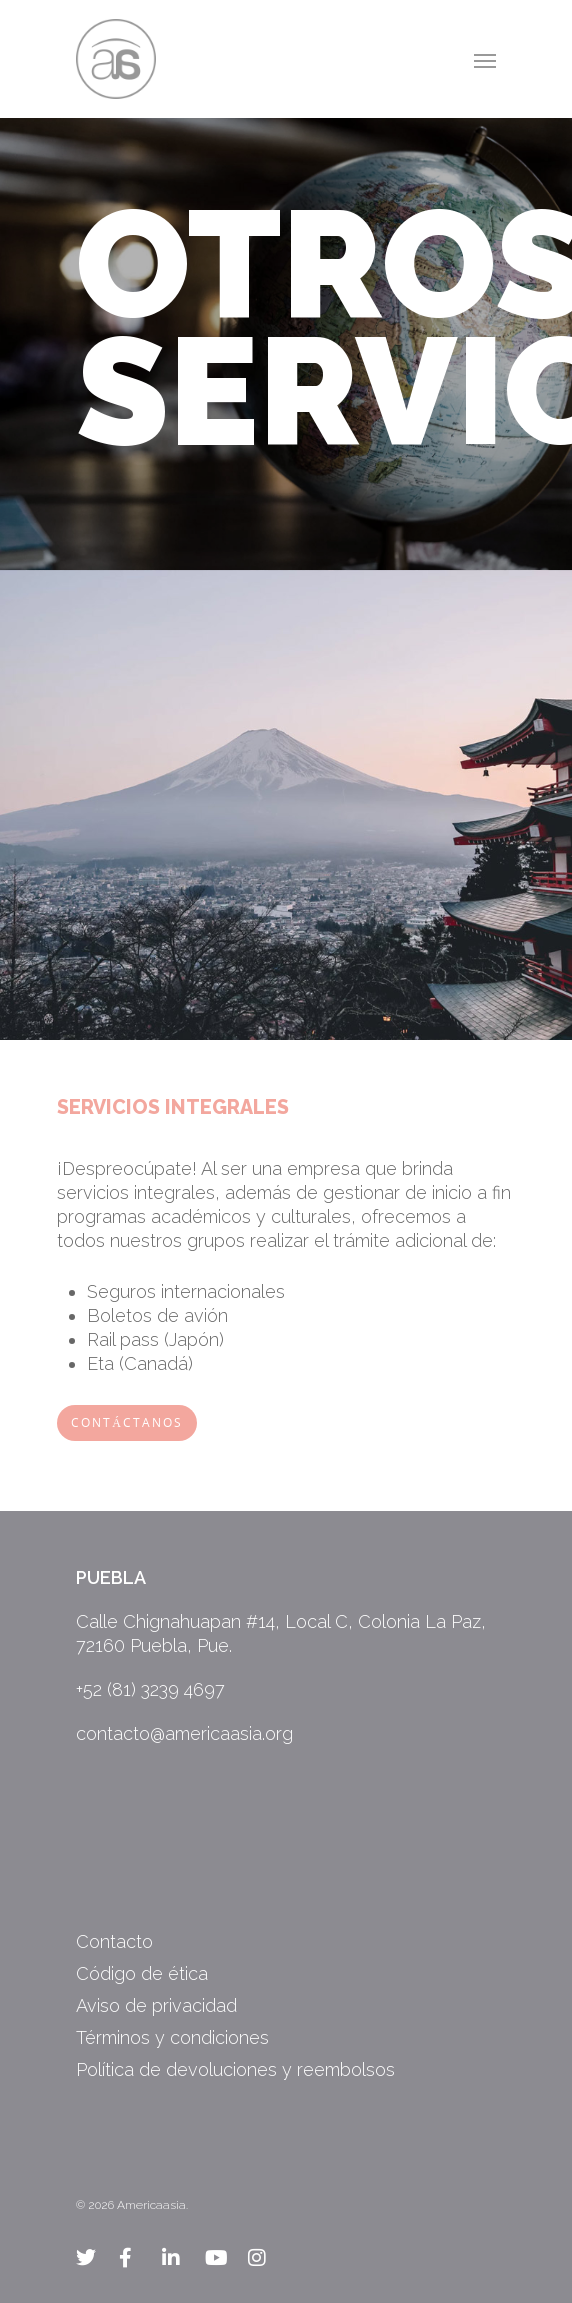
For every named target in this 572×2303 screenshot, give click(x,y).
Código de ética (142, 1973)
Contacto (114, 1941)
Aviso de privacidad (156, 2005)
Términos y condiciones (172, 2037)
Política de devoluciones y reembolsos (235, 2069)
